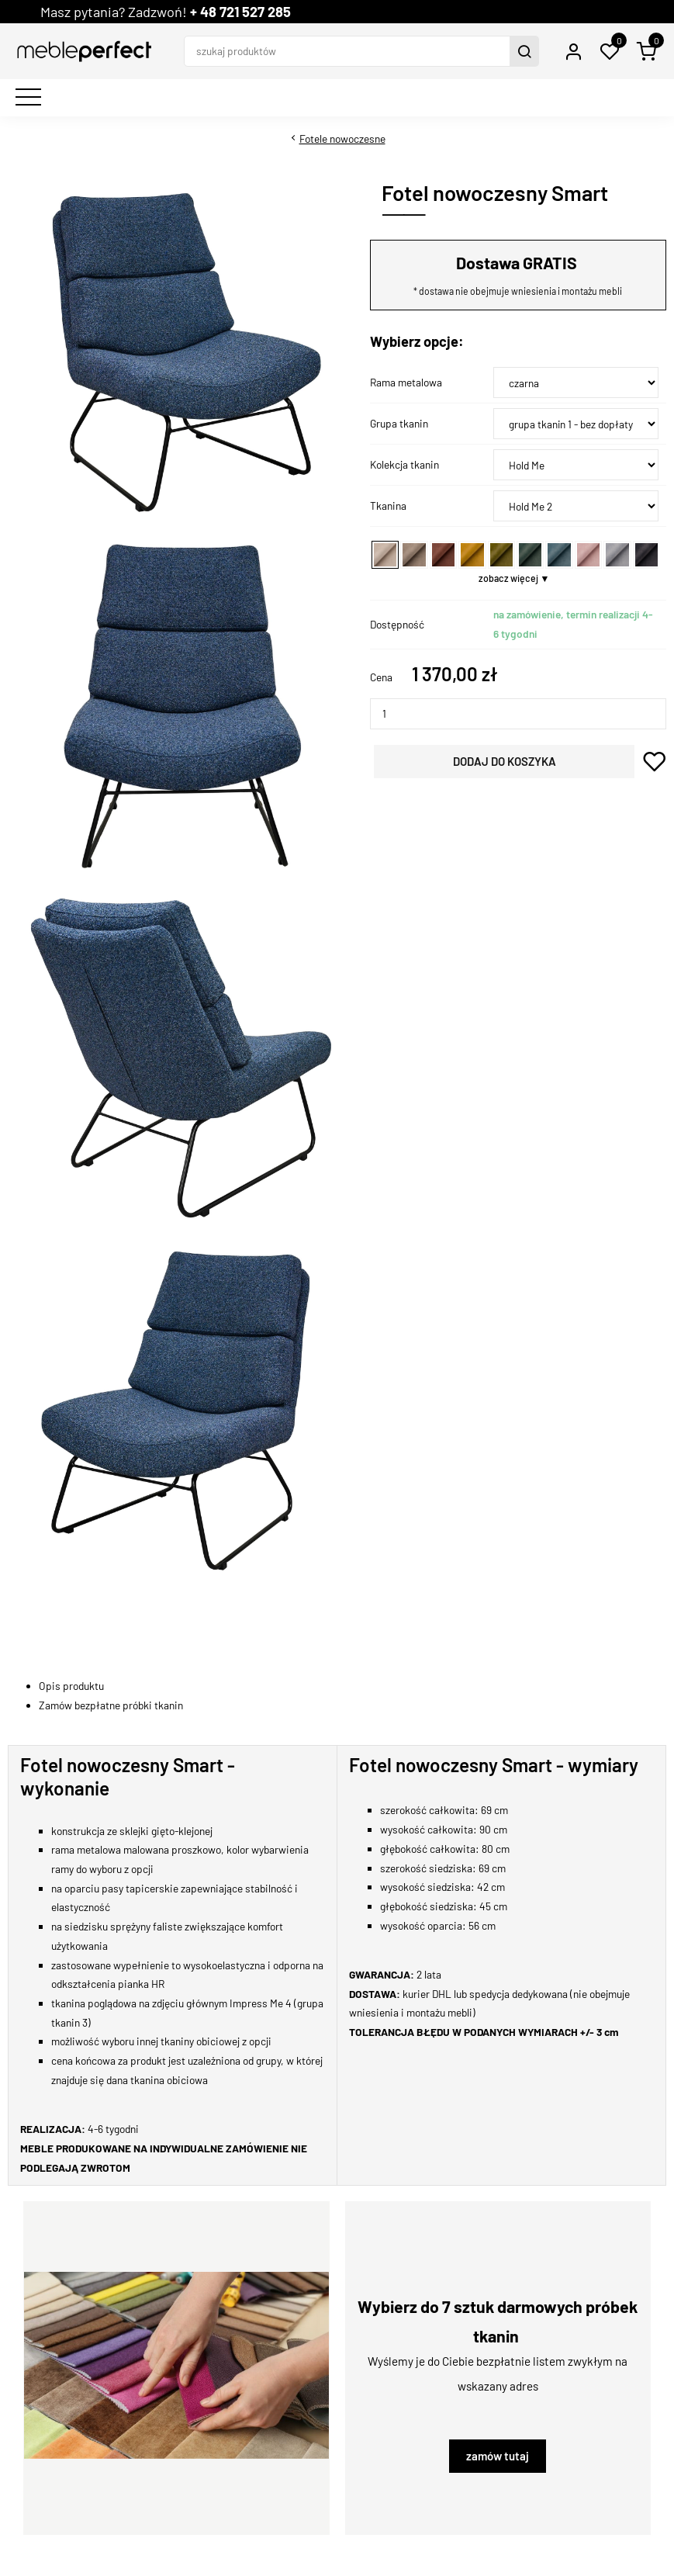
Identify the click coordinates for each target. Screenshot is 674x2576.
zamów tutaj (497, 2456)
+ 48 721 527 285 (240, 11)
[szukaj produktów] (348, 51)
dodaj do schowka (654, 761)
